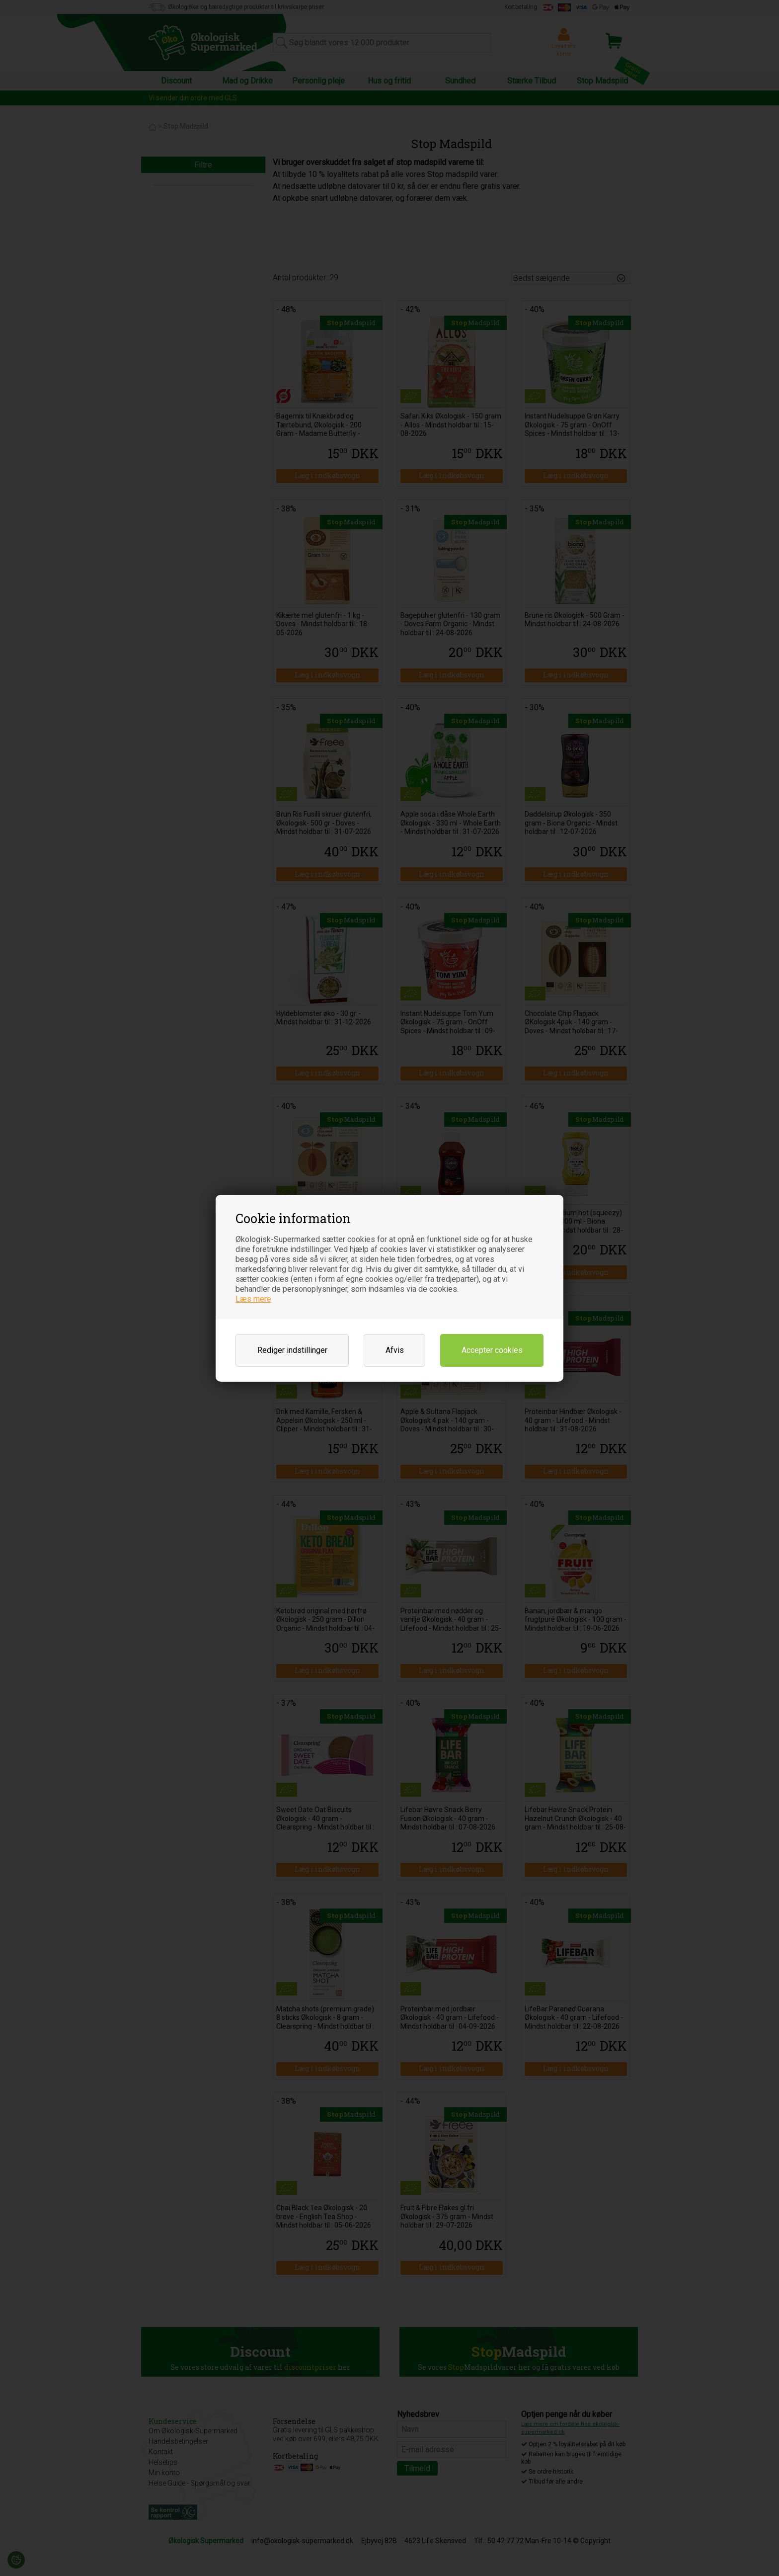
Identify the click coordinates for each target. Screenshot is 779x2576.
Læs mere (253, 1299)
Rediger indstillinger (292, 1350)
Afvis (395, 1350)
